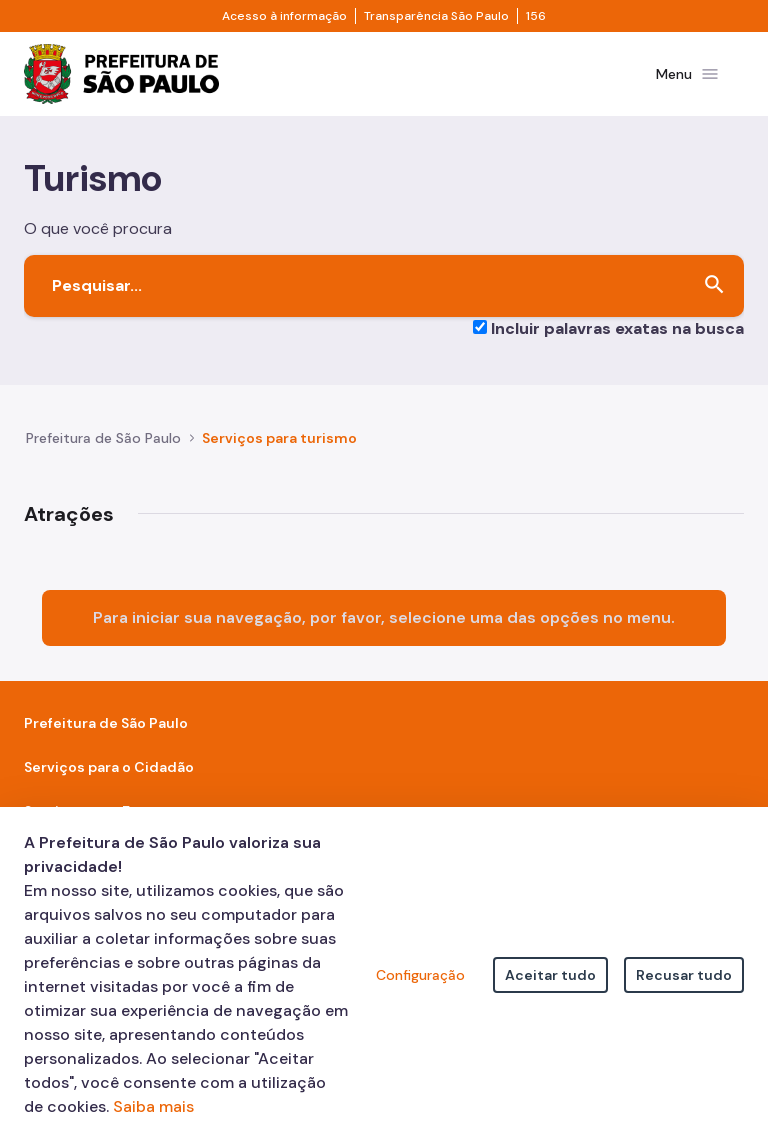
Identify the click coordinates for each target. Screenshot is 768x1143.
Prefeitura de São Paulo (103, 442)
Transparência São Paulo (436, 16)
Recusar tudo (684, 975)
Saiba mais (153, 1106)
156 (536, 16)
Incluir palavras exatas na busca (617, 331)
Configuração (420, 975)
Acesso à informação (284, 16)
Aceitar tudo (550, 975)
